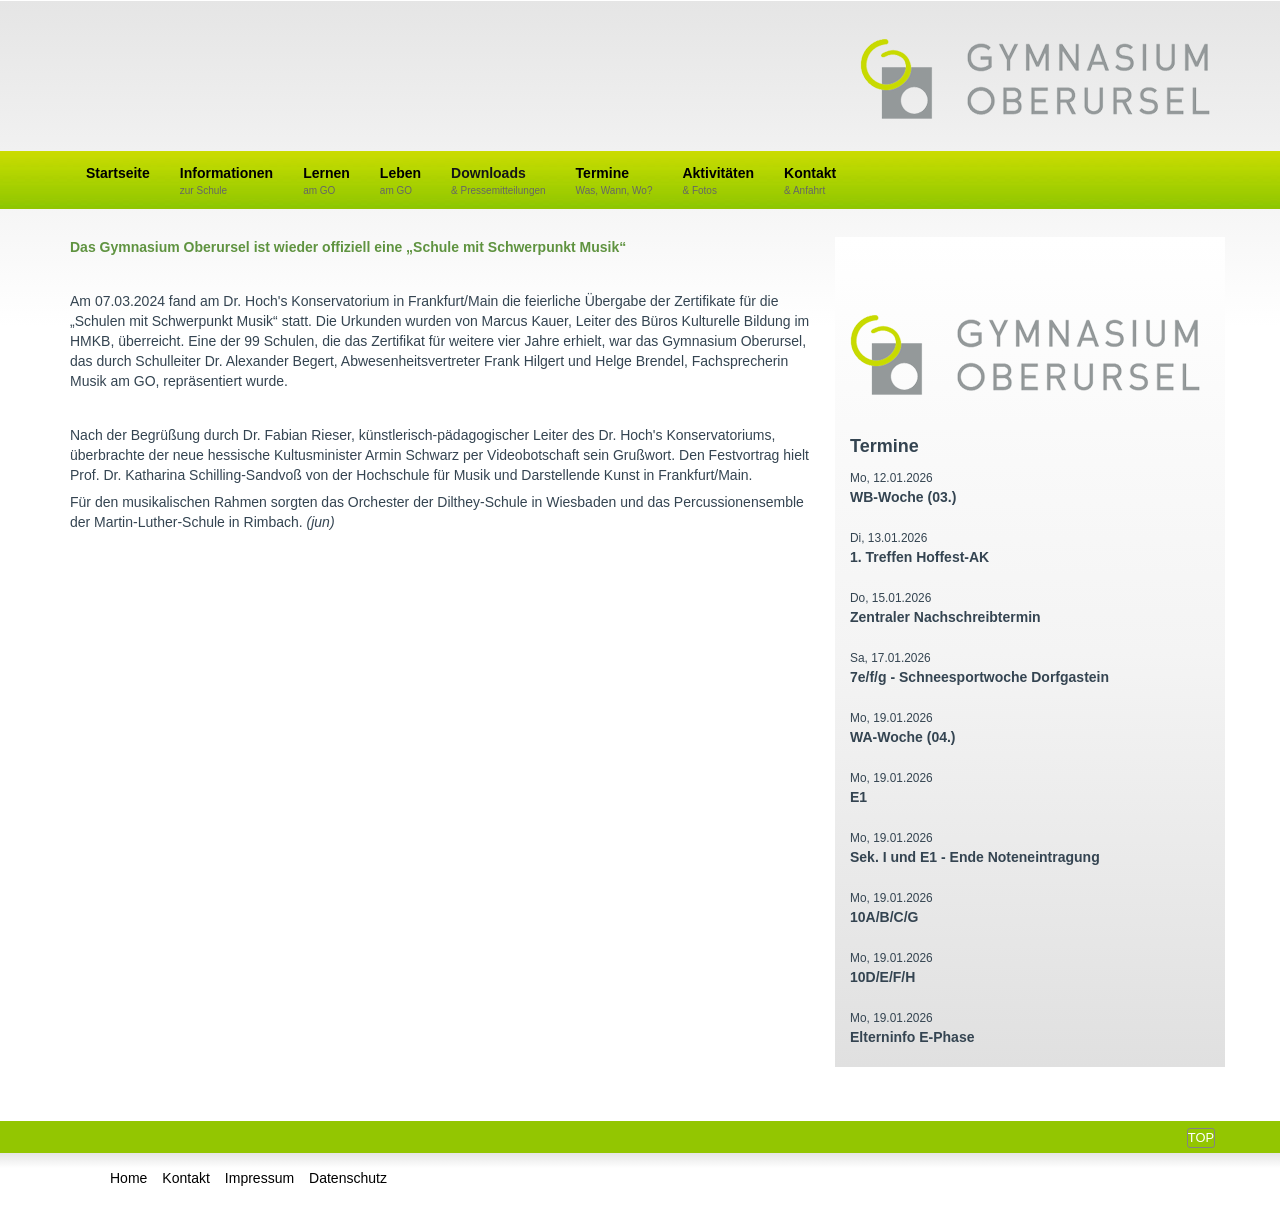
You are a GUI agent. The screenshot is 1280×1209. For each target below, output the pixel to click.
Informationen (226, 181)
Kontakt (810, 181)
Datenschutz (348, 1178)
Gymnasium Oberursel (1035, 81)
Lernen (326, 181)
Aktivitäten (718, 181)
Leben (400, 181)
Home (128, 1178)
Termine (614, 181)
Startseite (118, 173)
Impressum (259, 1178)
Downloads (498, 181)
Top (1201, 1137)
